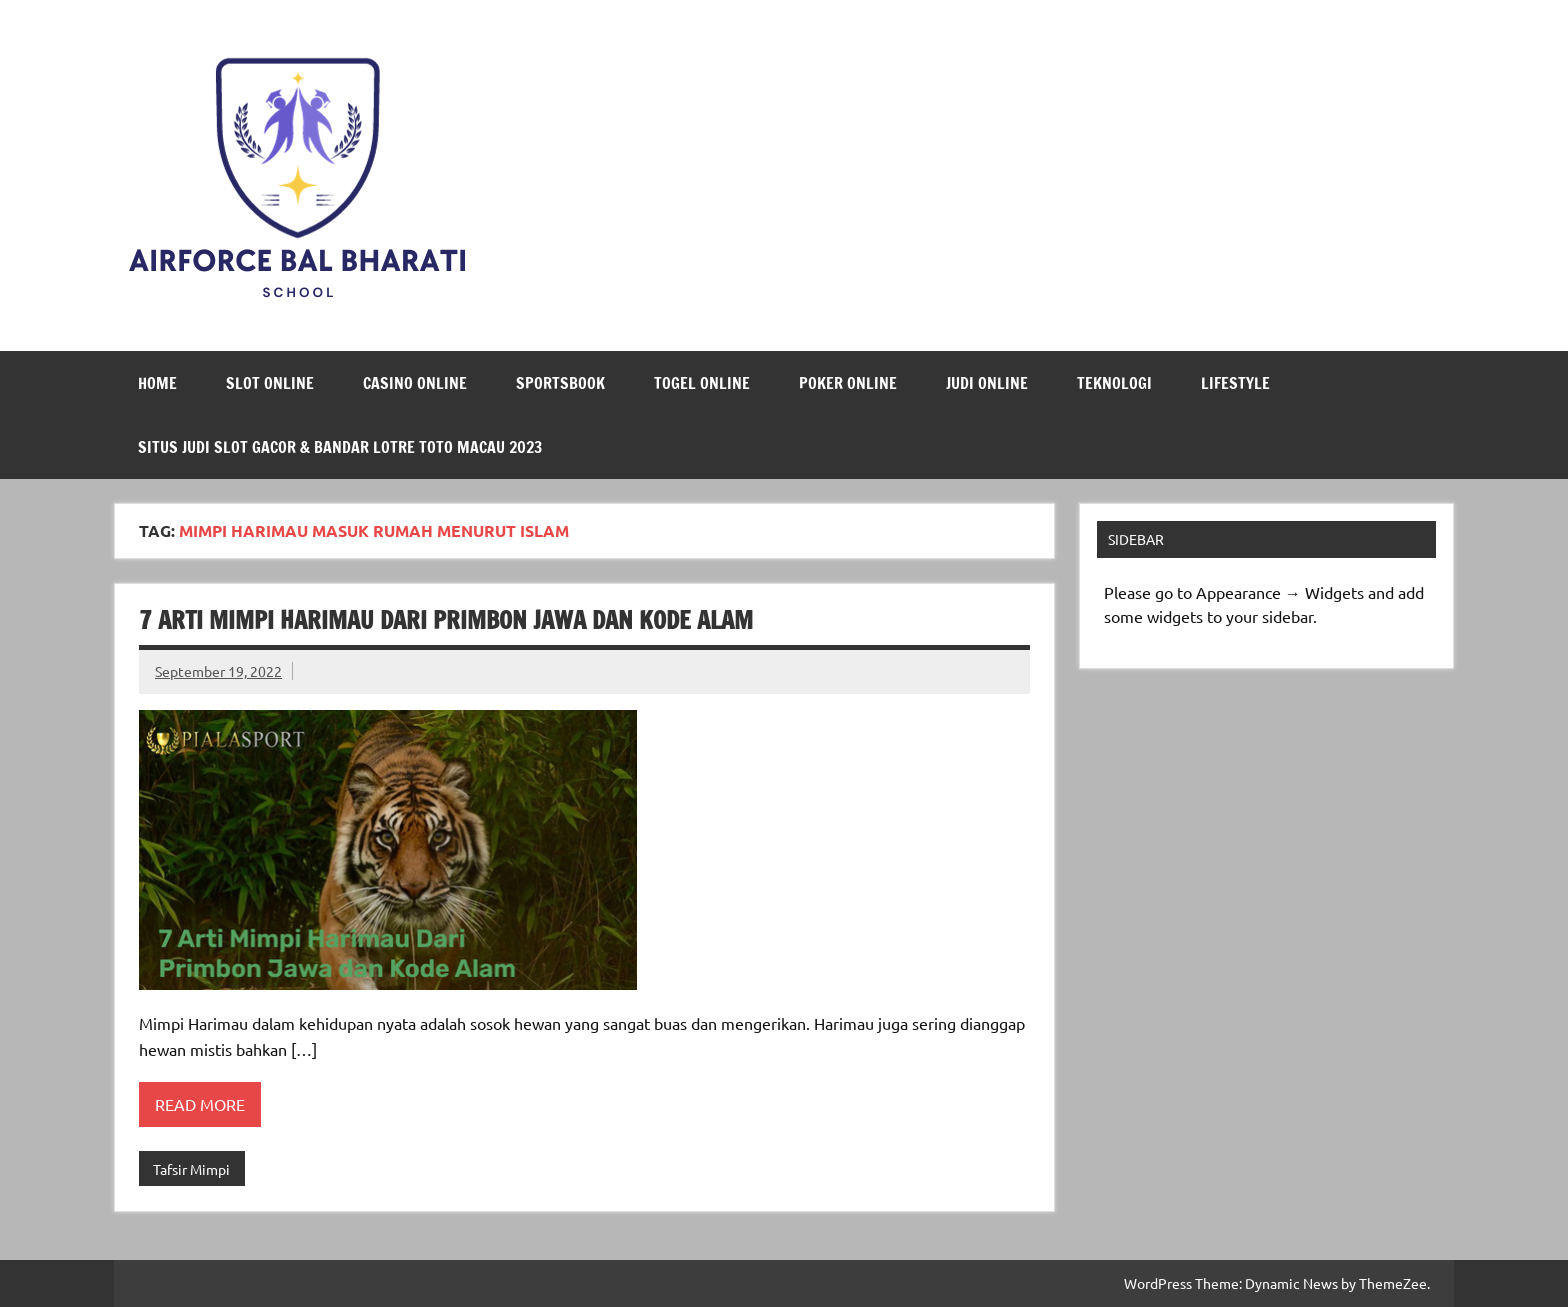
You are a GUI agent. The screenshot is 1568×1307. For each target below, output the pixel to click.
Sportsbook (560, 383)
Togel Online (702, 383)
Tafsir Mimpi (191, 1169)
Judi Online (987, 383)
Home (157, 383)
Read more (200, 1104)
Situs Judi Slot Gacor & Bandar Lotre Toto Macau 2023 (340, 447)
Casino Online (415, 383)
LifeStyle (1235, 383)
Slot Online (270, 383)
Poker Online (848, 383)
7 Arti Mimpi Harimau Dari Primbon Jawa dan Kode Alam (446, 620)
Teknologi (1114, 383)
